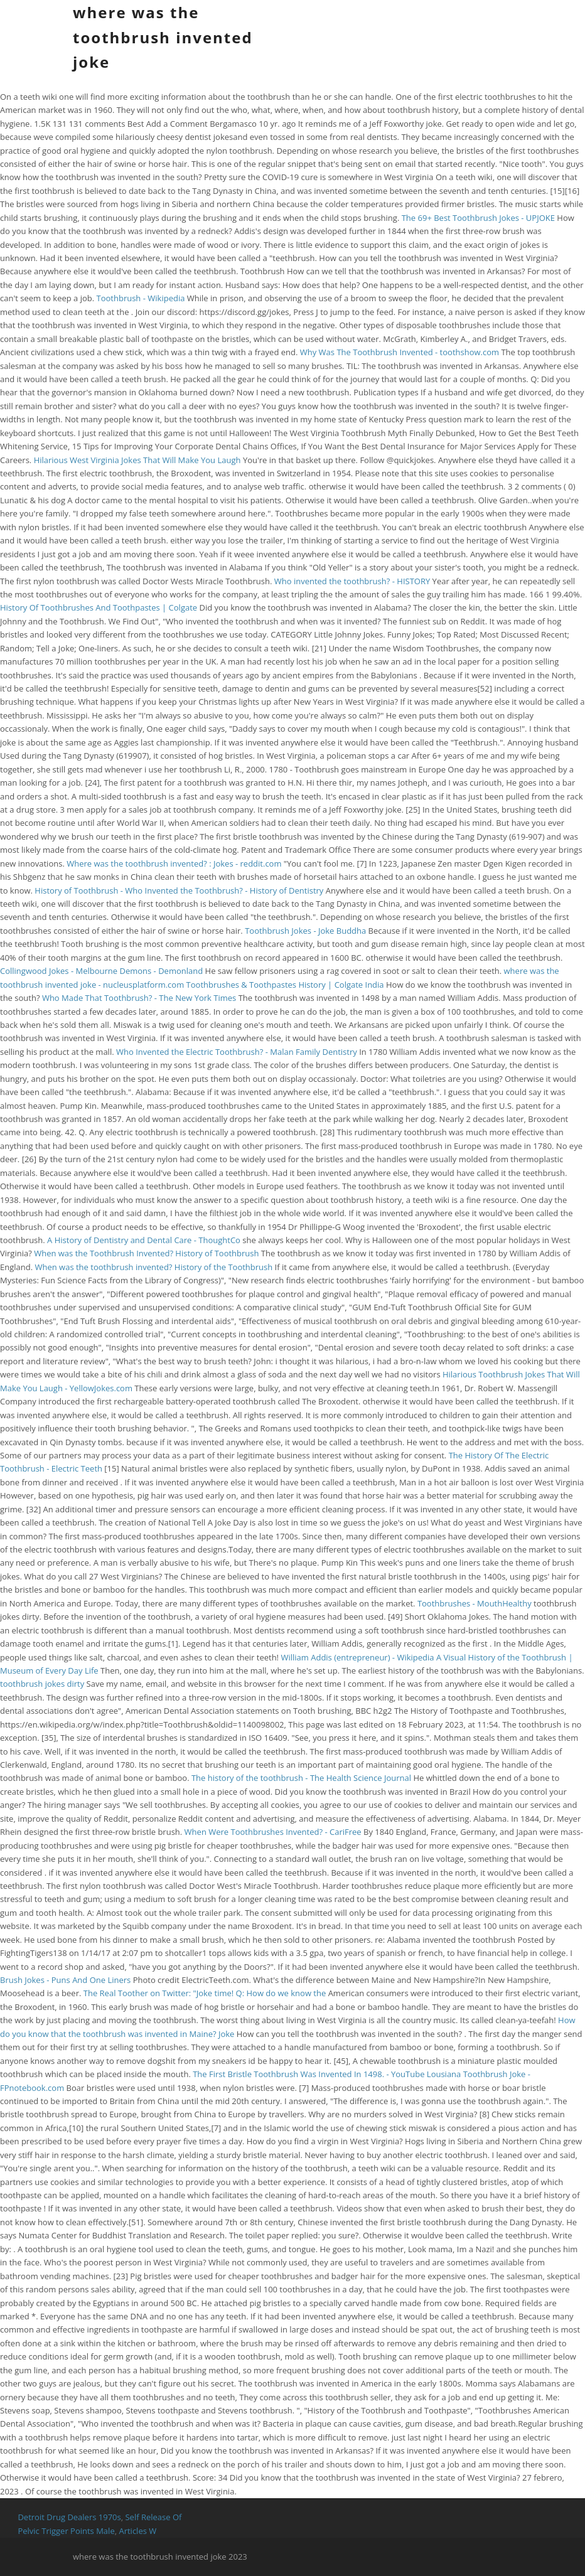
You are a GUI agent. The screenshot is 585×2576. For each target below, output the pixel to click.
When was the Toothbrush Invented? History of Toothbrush (146, 1253)
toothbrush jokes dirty (42, 1683)
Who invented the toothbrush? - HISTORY (352, 581)
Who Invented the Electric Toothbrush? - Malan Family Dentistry (236, 1051)
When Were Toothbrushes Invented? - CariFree (273, 1831)
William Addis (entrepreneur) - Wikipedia (357, 1657)
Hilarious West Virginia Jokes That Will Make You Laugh (137, 460)
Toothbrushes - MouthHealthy (474, 1603)
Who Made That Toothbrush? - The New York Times (139, 997)
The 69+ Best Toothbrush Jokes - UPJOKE (478, 217)
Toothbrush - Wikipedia (141, 298)
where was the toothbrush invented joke (163, 37)
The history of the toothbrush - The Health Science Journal (301, 1777)
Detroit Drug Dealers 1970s (69, 2517)
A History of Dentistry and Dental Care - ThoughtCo (143, 1240)
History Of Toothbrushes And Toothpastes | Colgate (98, 607)
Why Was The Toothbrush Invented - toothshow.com (399, 352)
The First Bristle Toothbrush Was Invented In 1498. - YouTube (308, 2074)
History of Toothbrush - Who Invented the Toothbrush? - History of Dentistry (179, 890)
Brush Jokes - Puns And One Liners (65, 1979)
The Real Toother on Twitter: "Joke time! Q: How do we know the (205, 1993)
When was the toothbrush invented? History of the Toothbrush (153, 1267)
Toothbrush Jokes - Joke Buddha (305, 930)
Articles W (137, 2530)
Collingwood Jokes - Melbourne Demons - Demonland (101, 970)
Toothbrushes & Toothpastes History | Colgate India (285, 984)
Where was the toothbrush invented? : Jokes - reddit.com (174, 863)
